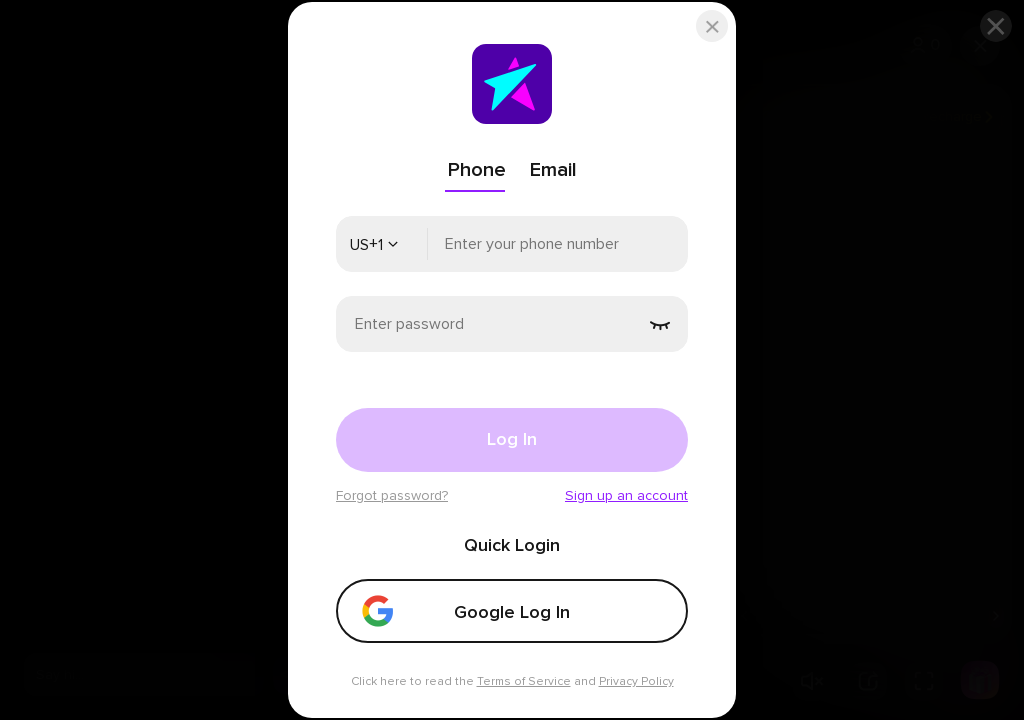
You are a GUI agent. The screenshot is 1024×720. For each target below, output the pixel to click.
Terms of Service (524, 681)
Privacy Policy (636, 681)
